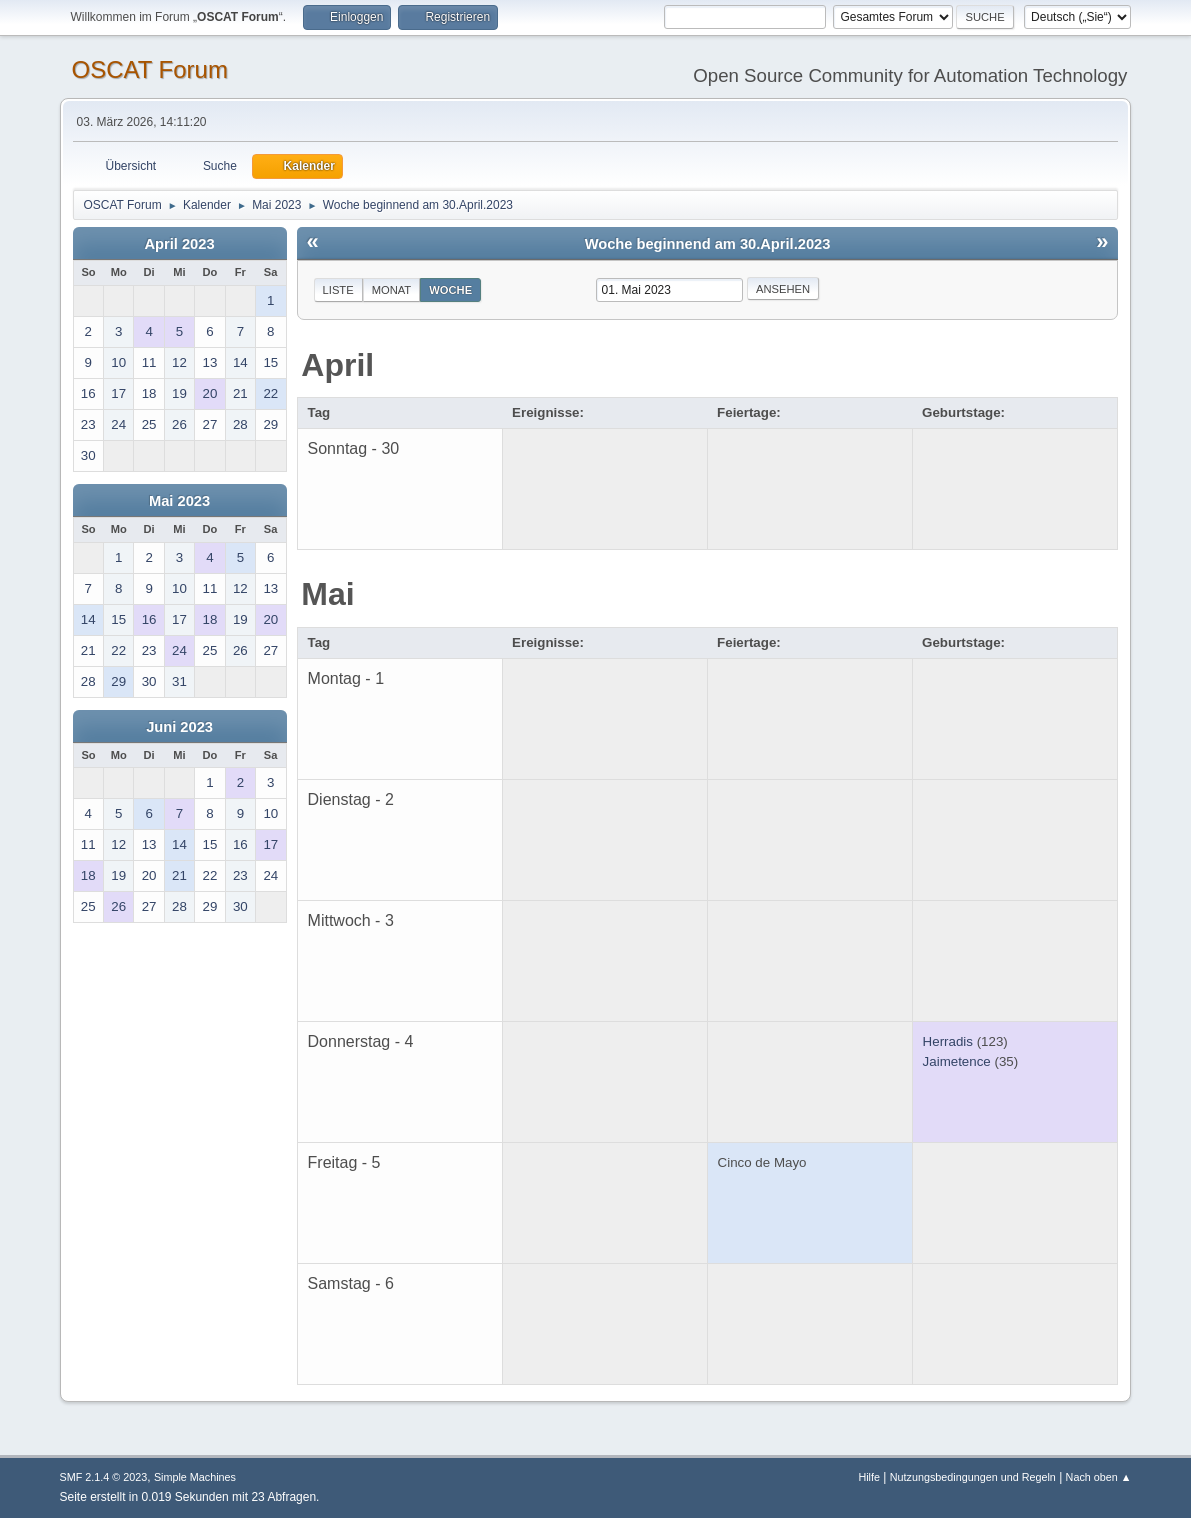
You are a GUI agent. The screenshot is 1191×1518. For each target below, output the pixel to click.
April (337, 365)
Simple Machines (195, 1477)
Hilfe (869, 1477)
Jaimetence (957, 1061)
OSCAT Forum (150, 69)
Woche (450, 290)
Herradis (948, 1041)
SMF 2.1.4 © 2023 (104, 1477)
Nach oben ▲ (1099, 1477)
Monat (392, 290)
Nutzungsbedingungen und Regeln (973, 1477)
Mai (327, 594)
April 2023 (180, 244)
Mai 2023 (179, 501)
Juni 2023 (179, 727)
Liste (338, 290)
